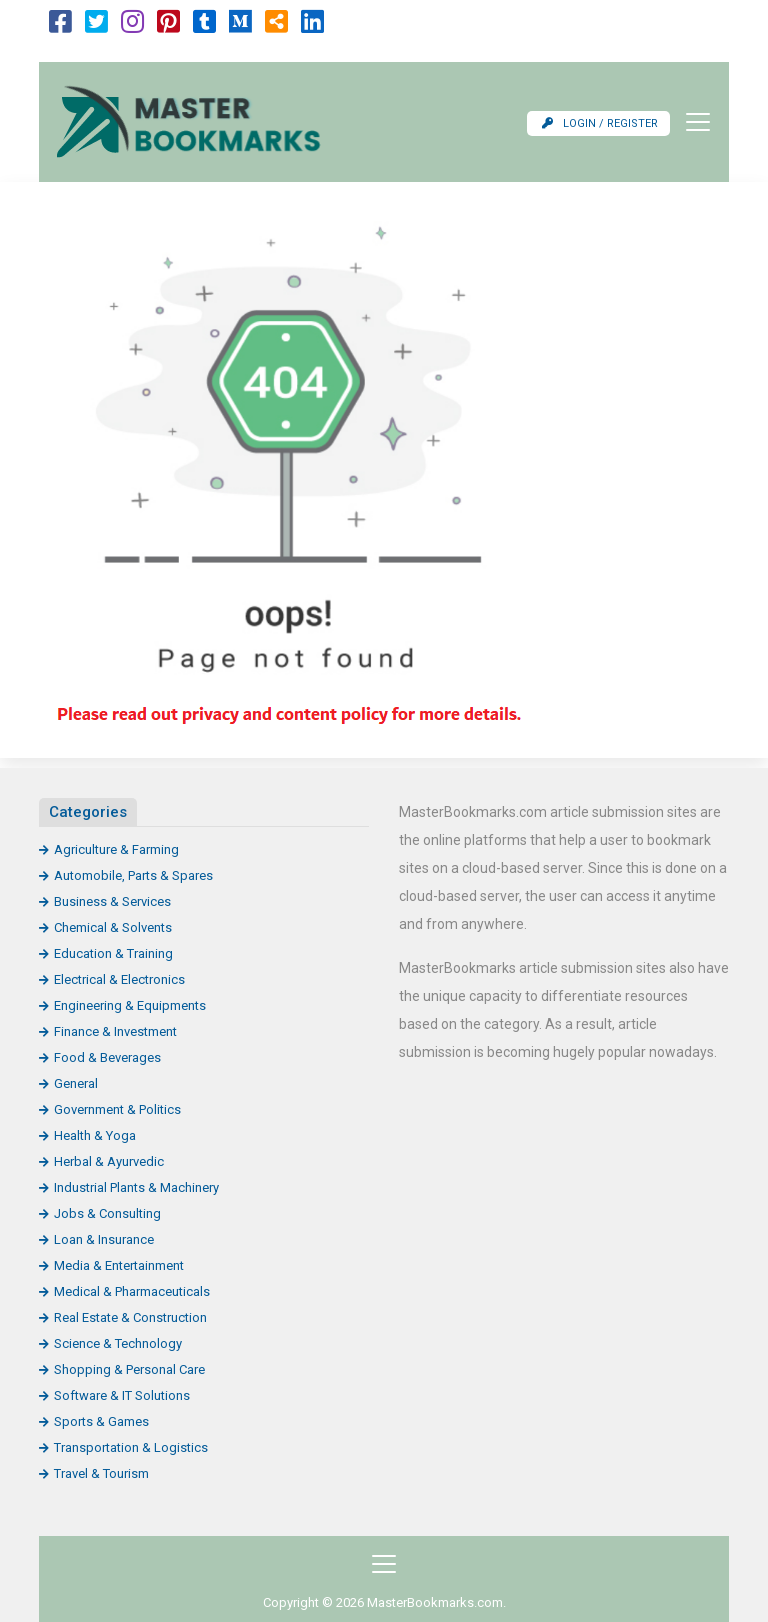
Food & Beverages (107, 1057)
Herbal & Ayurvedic (109, 1161)
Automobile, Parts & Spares (133, 875)
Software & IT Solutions (122, 1395)
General (76, 1083)
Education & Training (113, 953)
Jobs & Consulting (107, 1213)
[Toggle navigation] (692, 122)
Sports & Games (101, 1421)
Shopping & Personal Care (129, 1369)
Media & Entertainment (119, 1265)
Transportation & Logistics (131, 1447)
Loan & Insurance (104, 1239)
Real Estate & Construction (130, 1317)
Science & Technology (118, 1343)
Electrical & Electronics (119, 979)
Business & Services (112, 901)
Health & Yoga (95, 1135)
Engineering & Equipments (130, 1005)
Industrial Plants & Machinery (136, 1187)
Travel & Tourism (101, 1473)
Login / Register (600, 123)
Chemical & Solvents (113, 927)
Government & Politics (117, 1109)
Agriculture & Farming (116, 849)
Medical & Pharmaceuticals (132, 1291)
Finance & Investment (115, 1031)
